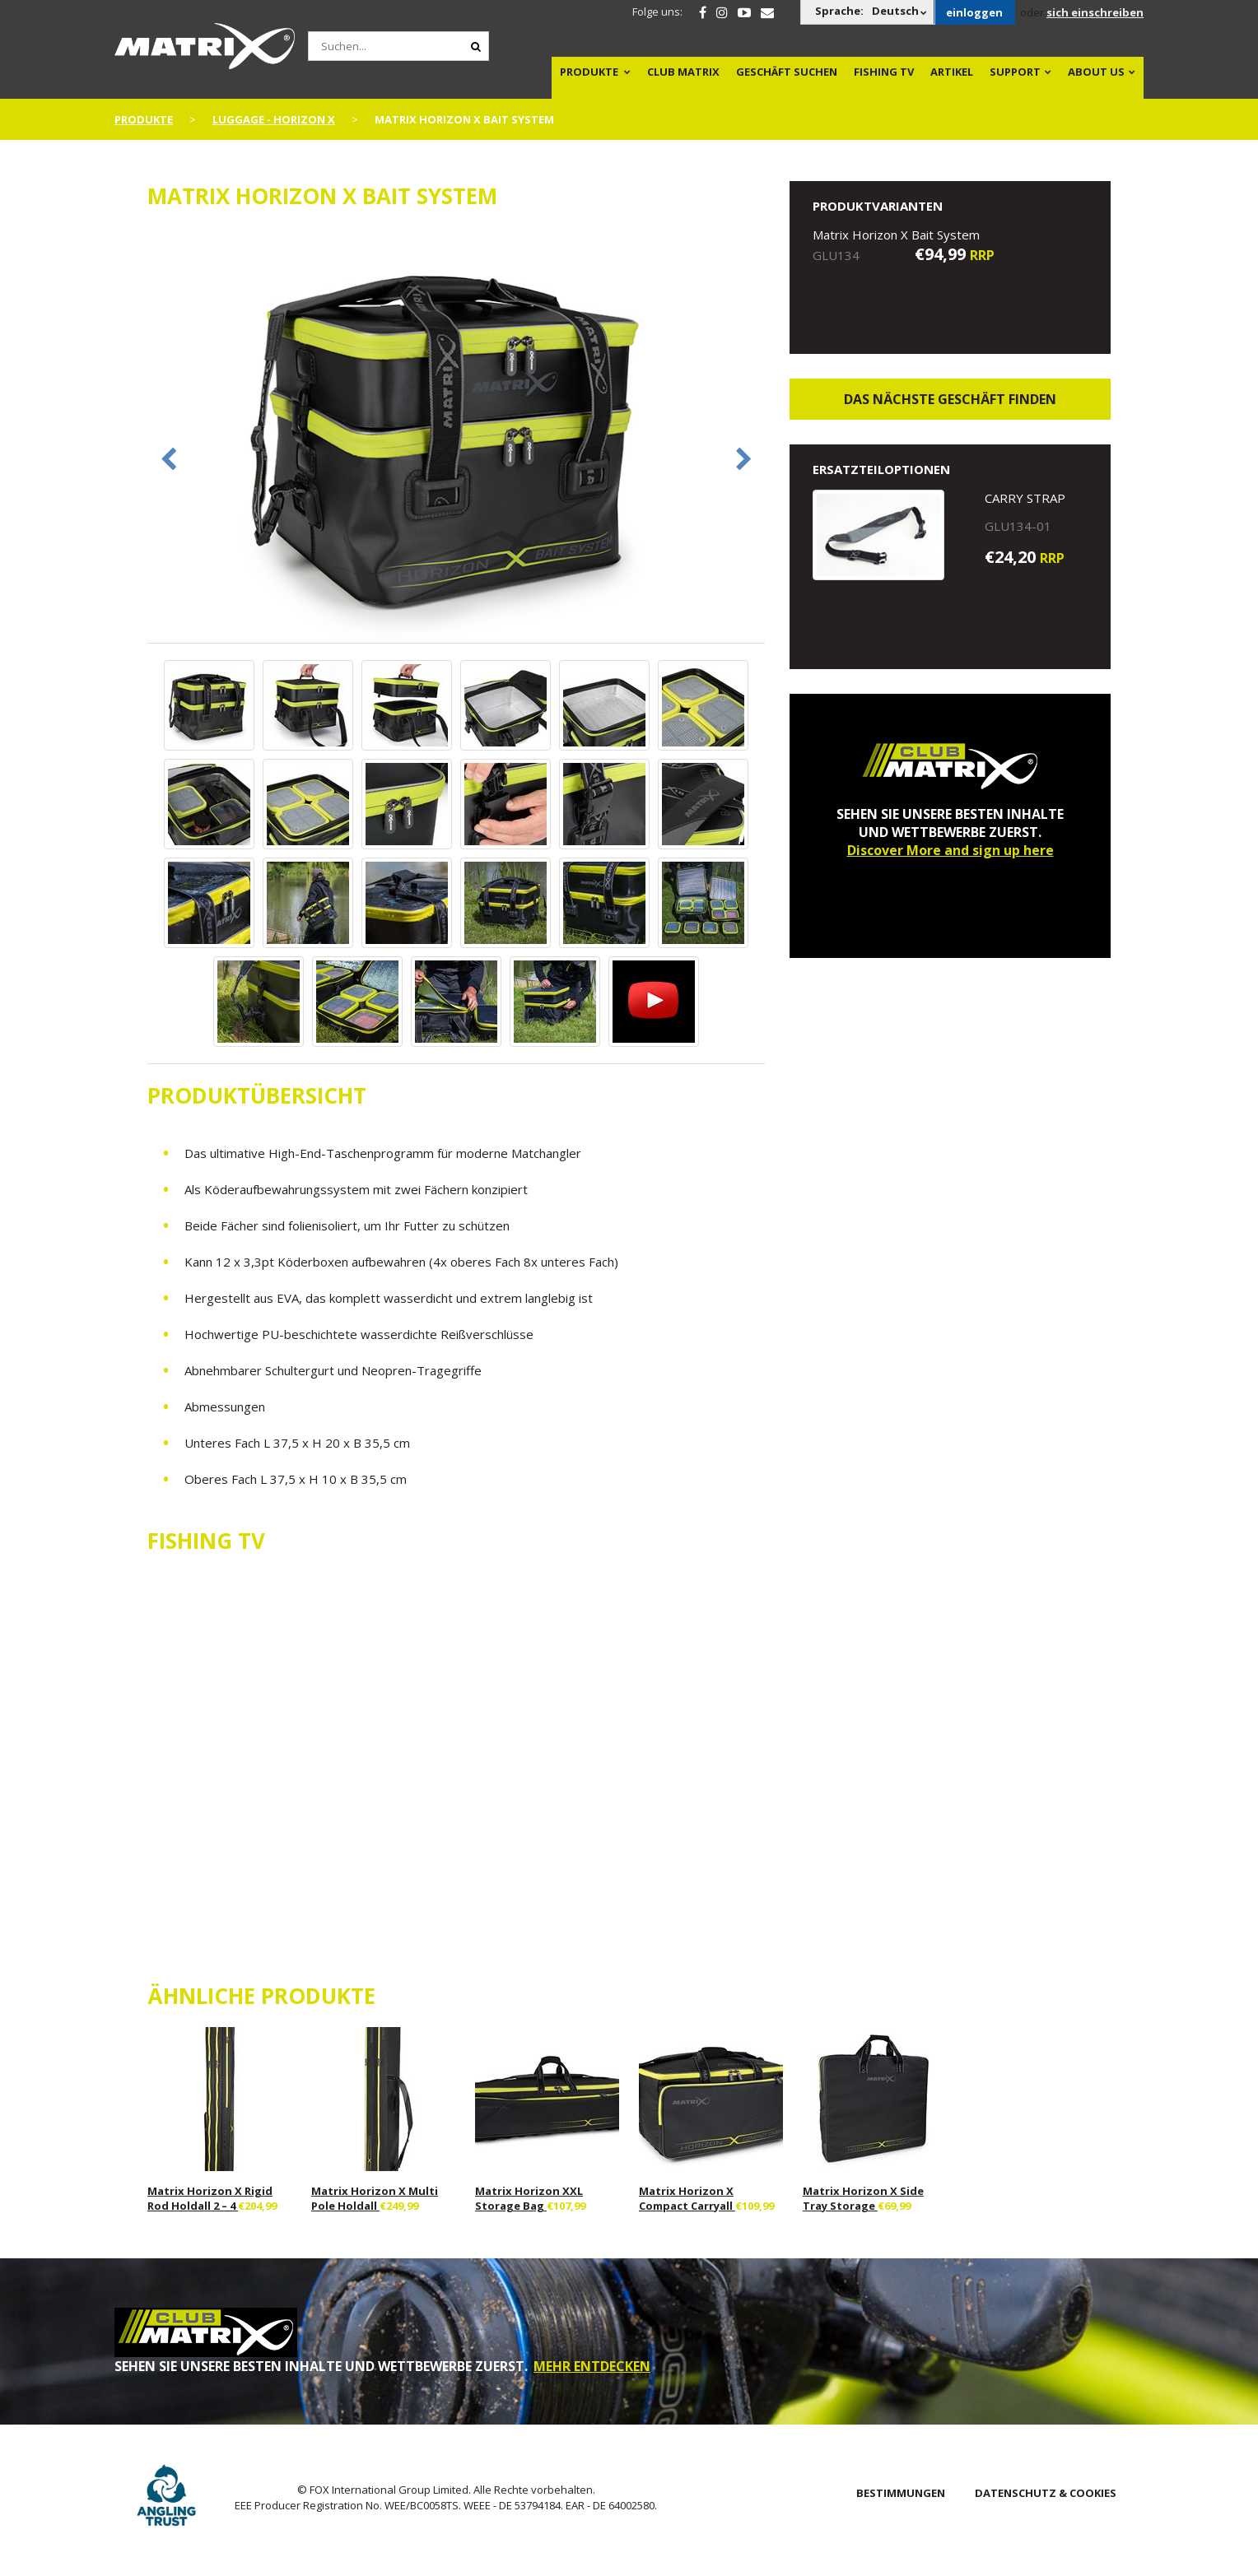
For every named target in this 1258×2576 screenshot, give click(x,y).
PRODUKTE (589, 71)
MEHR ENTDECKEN (591, 2366)
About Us (1096, 71)
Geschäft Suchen (786, 71)
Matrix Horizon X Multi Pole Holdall (374, 2198)
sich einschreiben (1095, 12)
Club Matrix (683, 71)
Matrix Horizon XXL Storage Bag (529, 2198)
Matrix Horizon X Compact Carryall (687, 2198)
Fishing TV (884, 71)
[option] (456, 435)
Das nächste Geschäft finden (950, 399)
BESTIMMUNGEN (900, 2492)
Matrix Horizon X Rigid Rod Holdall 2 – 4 (210, 2198)
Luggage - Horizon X (273, 119)
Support (1015, 71)
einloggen (974, 12)
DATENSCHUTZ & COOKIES (1045, 2492)
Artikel (951, 71)
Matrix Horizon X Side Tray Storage (863, 2198)
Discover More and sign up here (950, 850)
